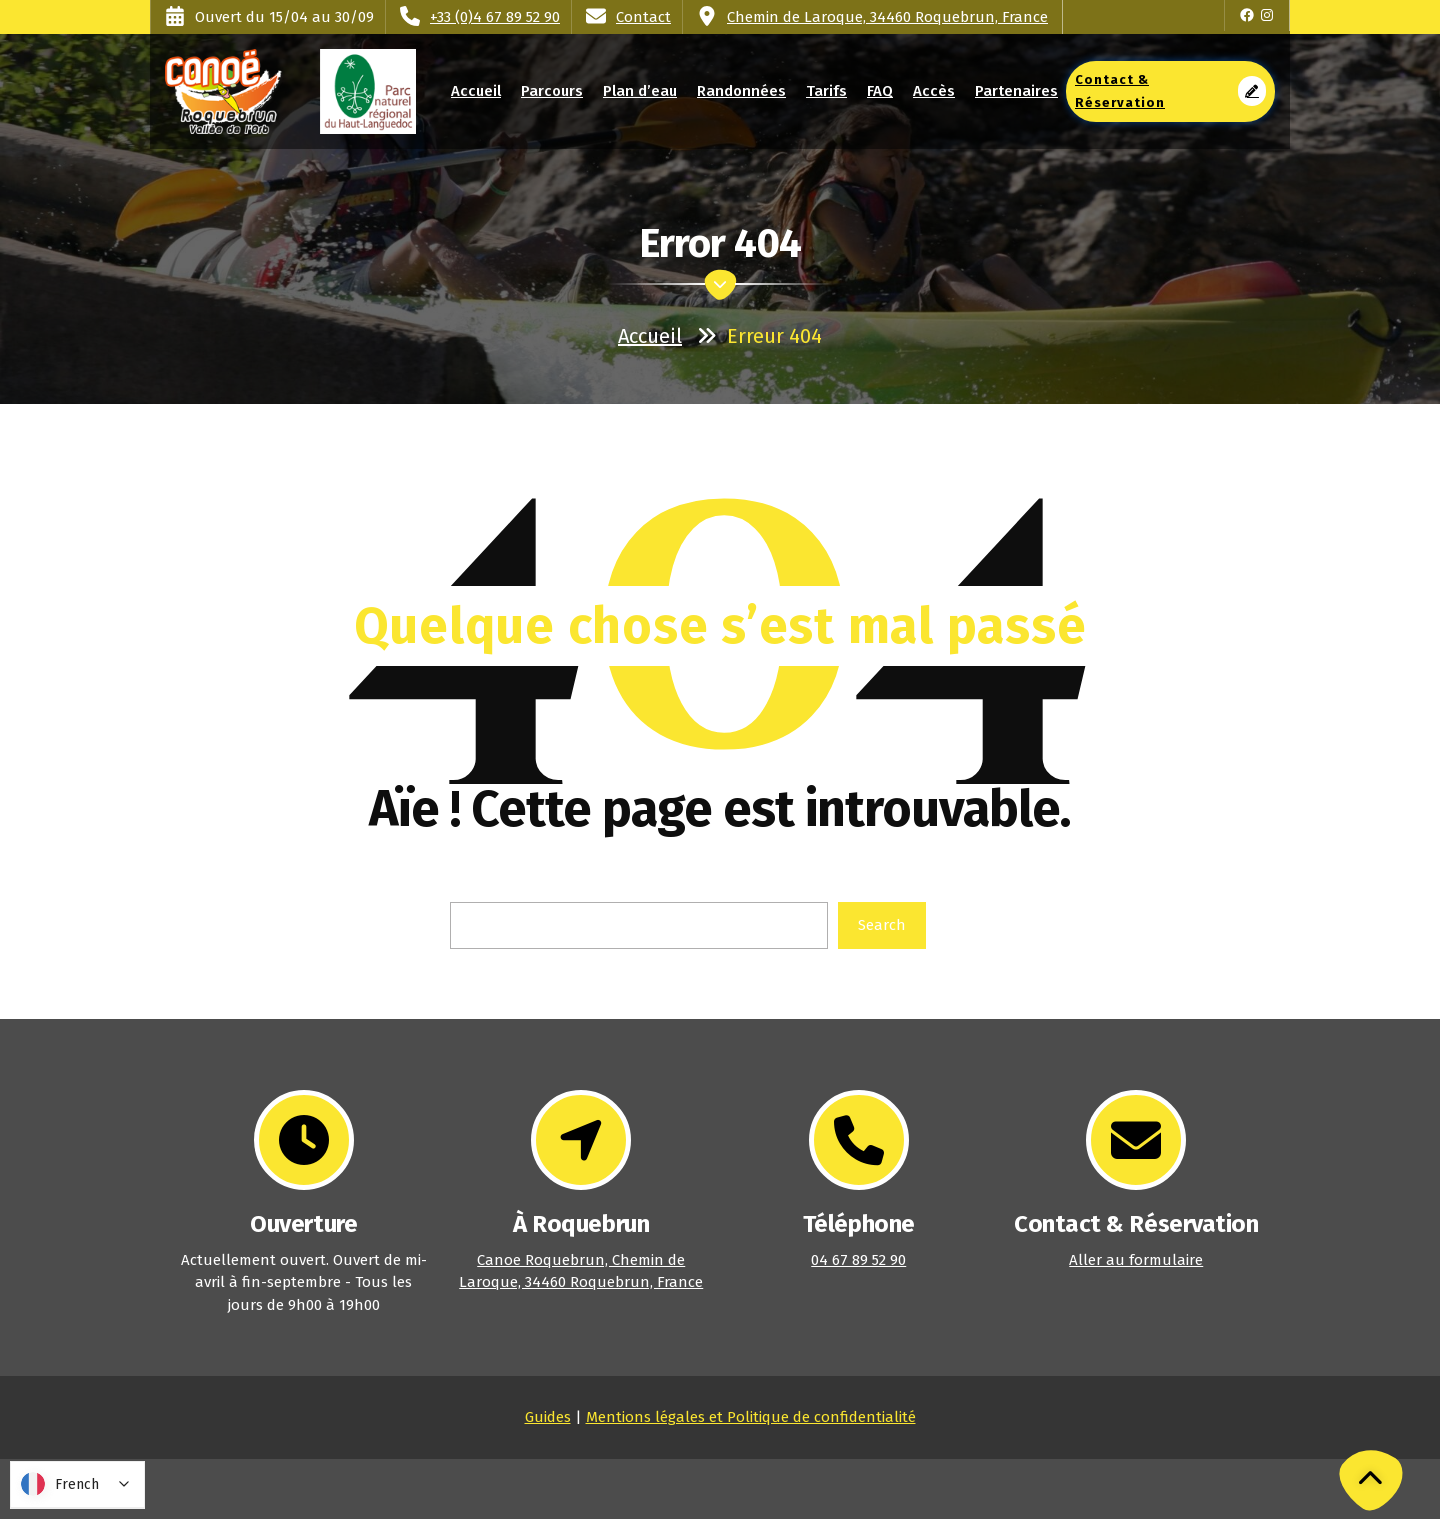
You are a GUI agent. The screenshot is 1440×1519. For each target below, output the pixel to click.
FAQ (880, 91)
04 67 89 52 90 (858, 1260)
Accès (934, 91)
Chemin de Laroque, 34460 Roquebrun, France (887, 17)
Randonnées (741, 91)
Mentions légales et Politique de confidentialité (751, 1417)
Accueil (476, 91)
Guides (548, 1417)
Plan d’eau (640, 91)
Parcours (551, 91)
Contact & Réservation (1170, 91)
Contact (643, 17)
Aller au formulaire (1136, 1260)
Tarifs (826, 91)
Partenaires (1016, 91)
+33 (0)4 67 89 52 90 (495, 17)
